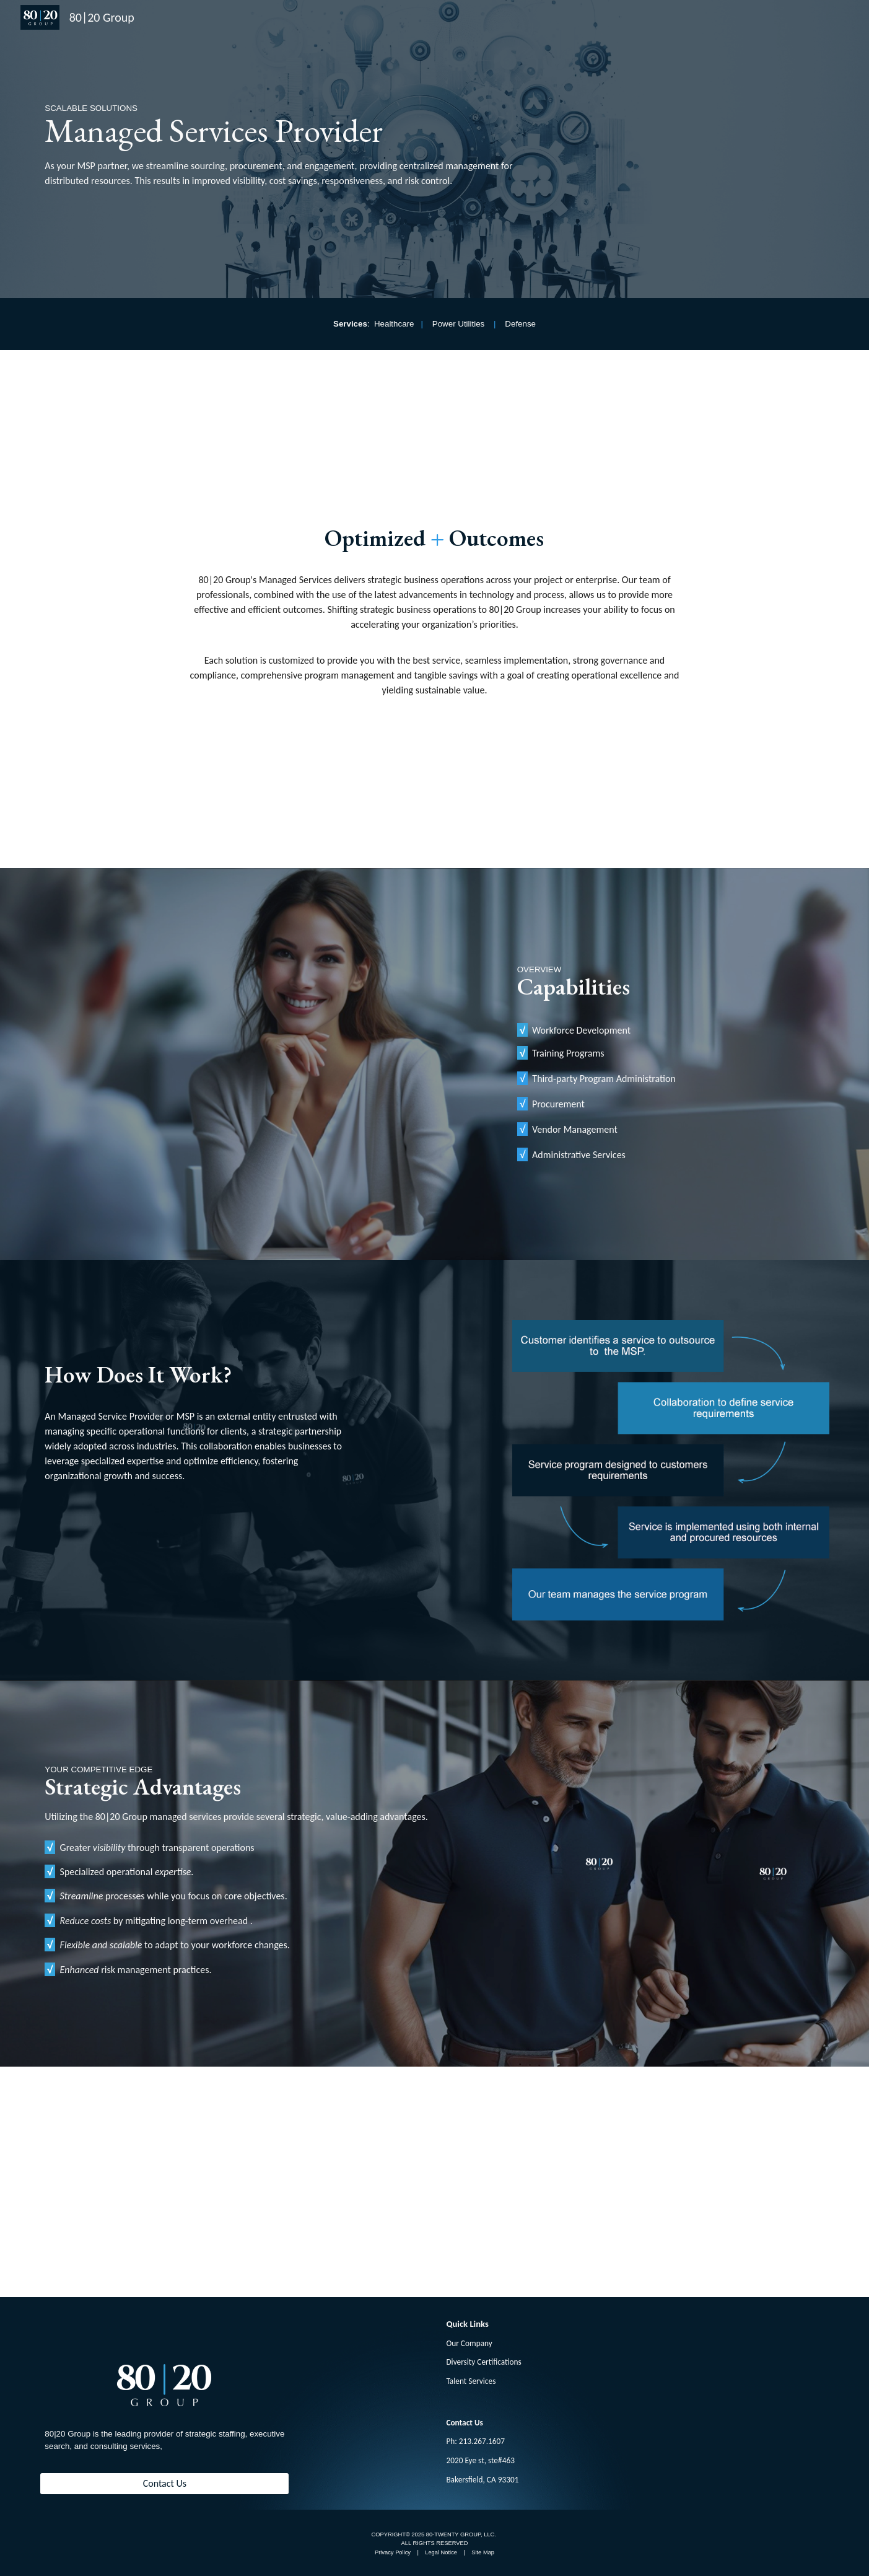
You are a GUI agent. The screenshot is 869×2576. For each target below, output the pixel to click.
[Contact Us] (164, 2483)
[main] (299, 146)
